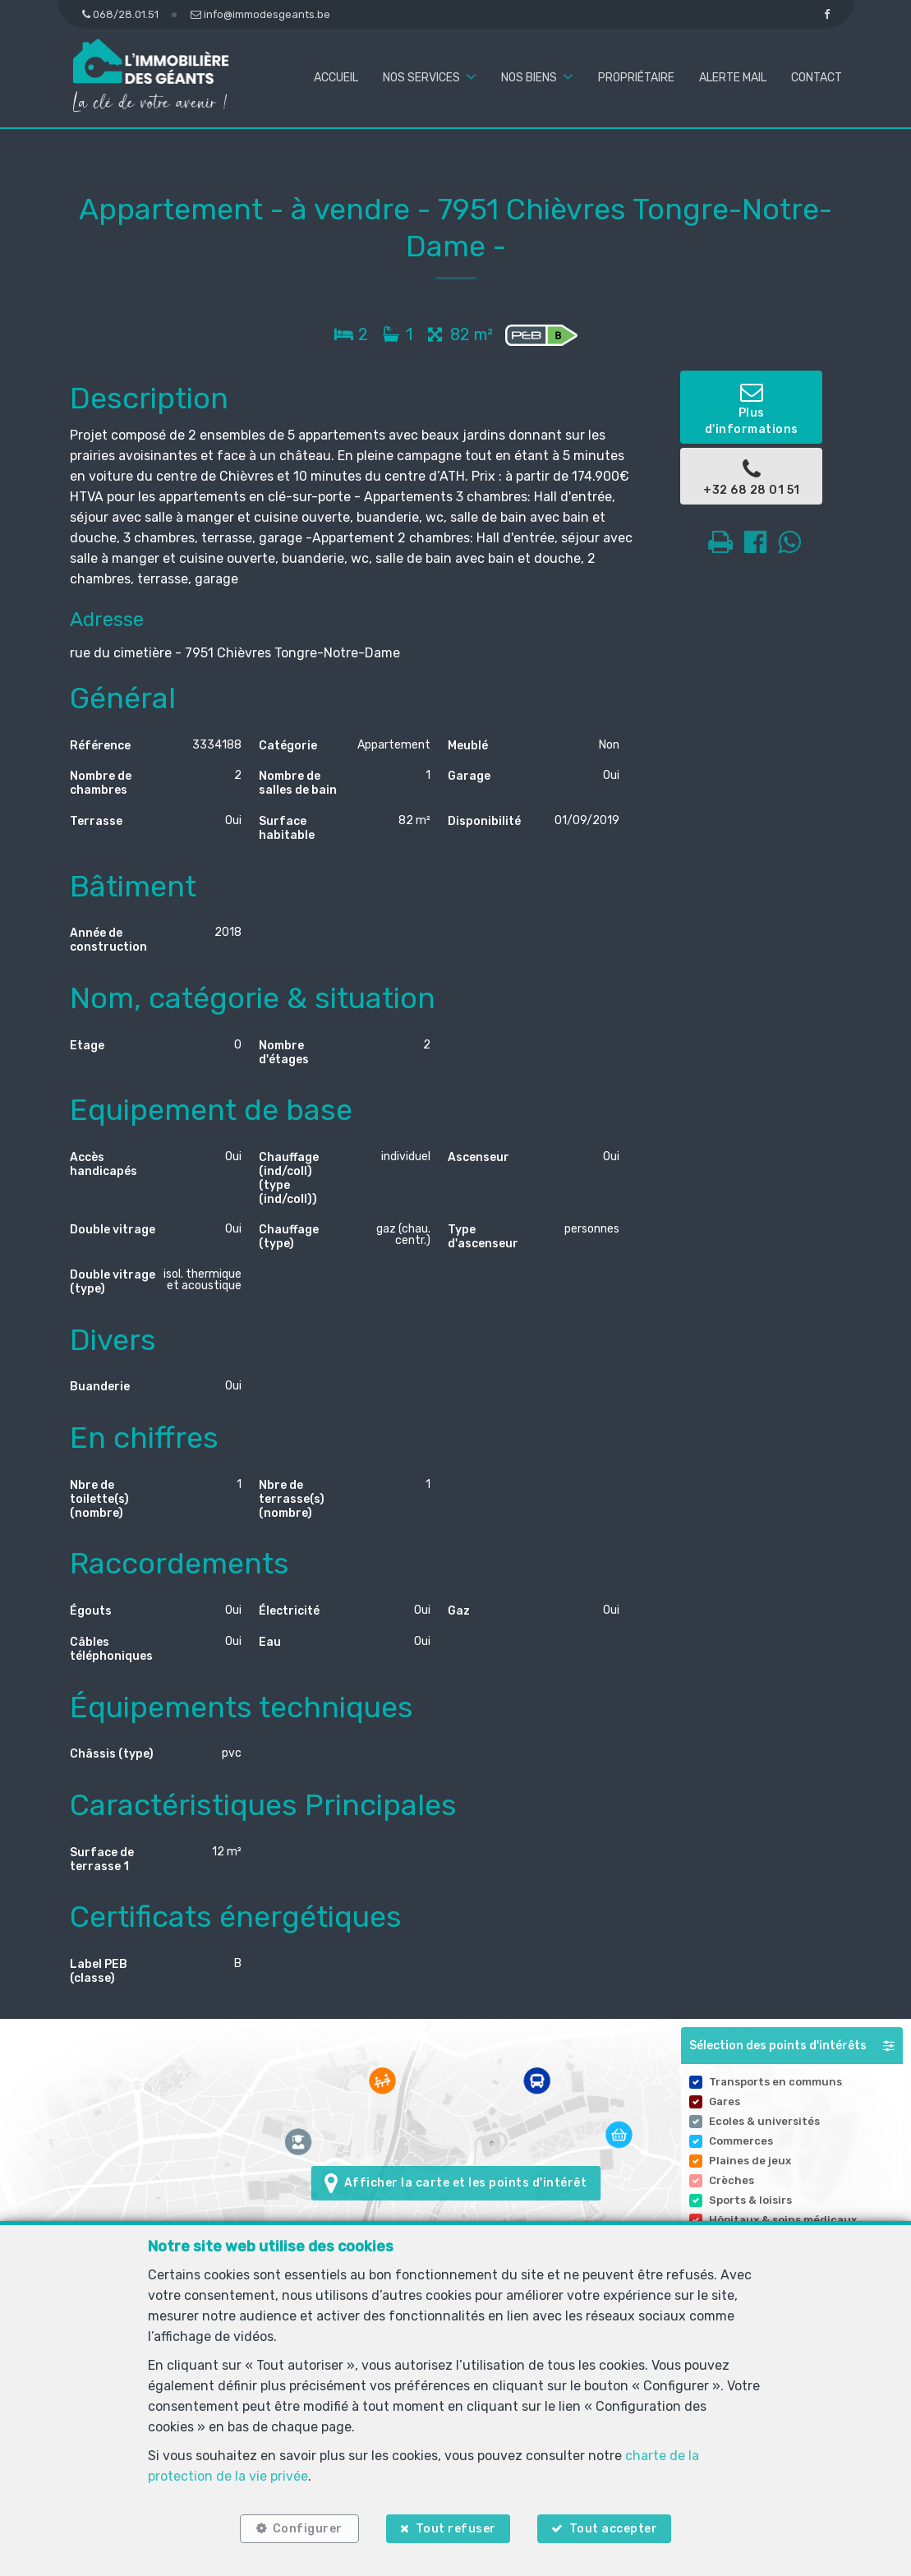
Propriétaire (636, 78)
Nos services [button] (421, 78)
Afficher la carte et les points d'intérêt (455, 2183)
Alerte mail (732, 78)
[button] (792, 2045)
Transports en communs (775, 2082)
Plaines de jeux (750, 2160)
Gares (724, 2101)
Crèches (731, 2180)
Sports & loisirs (750, 2200)
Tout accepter (613, 2529)
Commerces (741, 2141)
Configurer (307, 2529)
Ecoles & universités (764, 2121)
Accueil (336, 78)
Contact (816, 78)
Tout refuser (456, 2529)
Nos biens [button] (529, 78)
